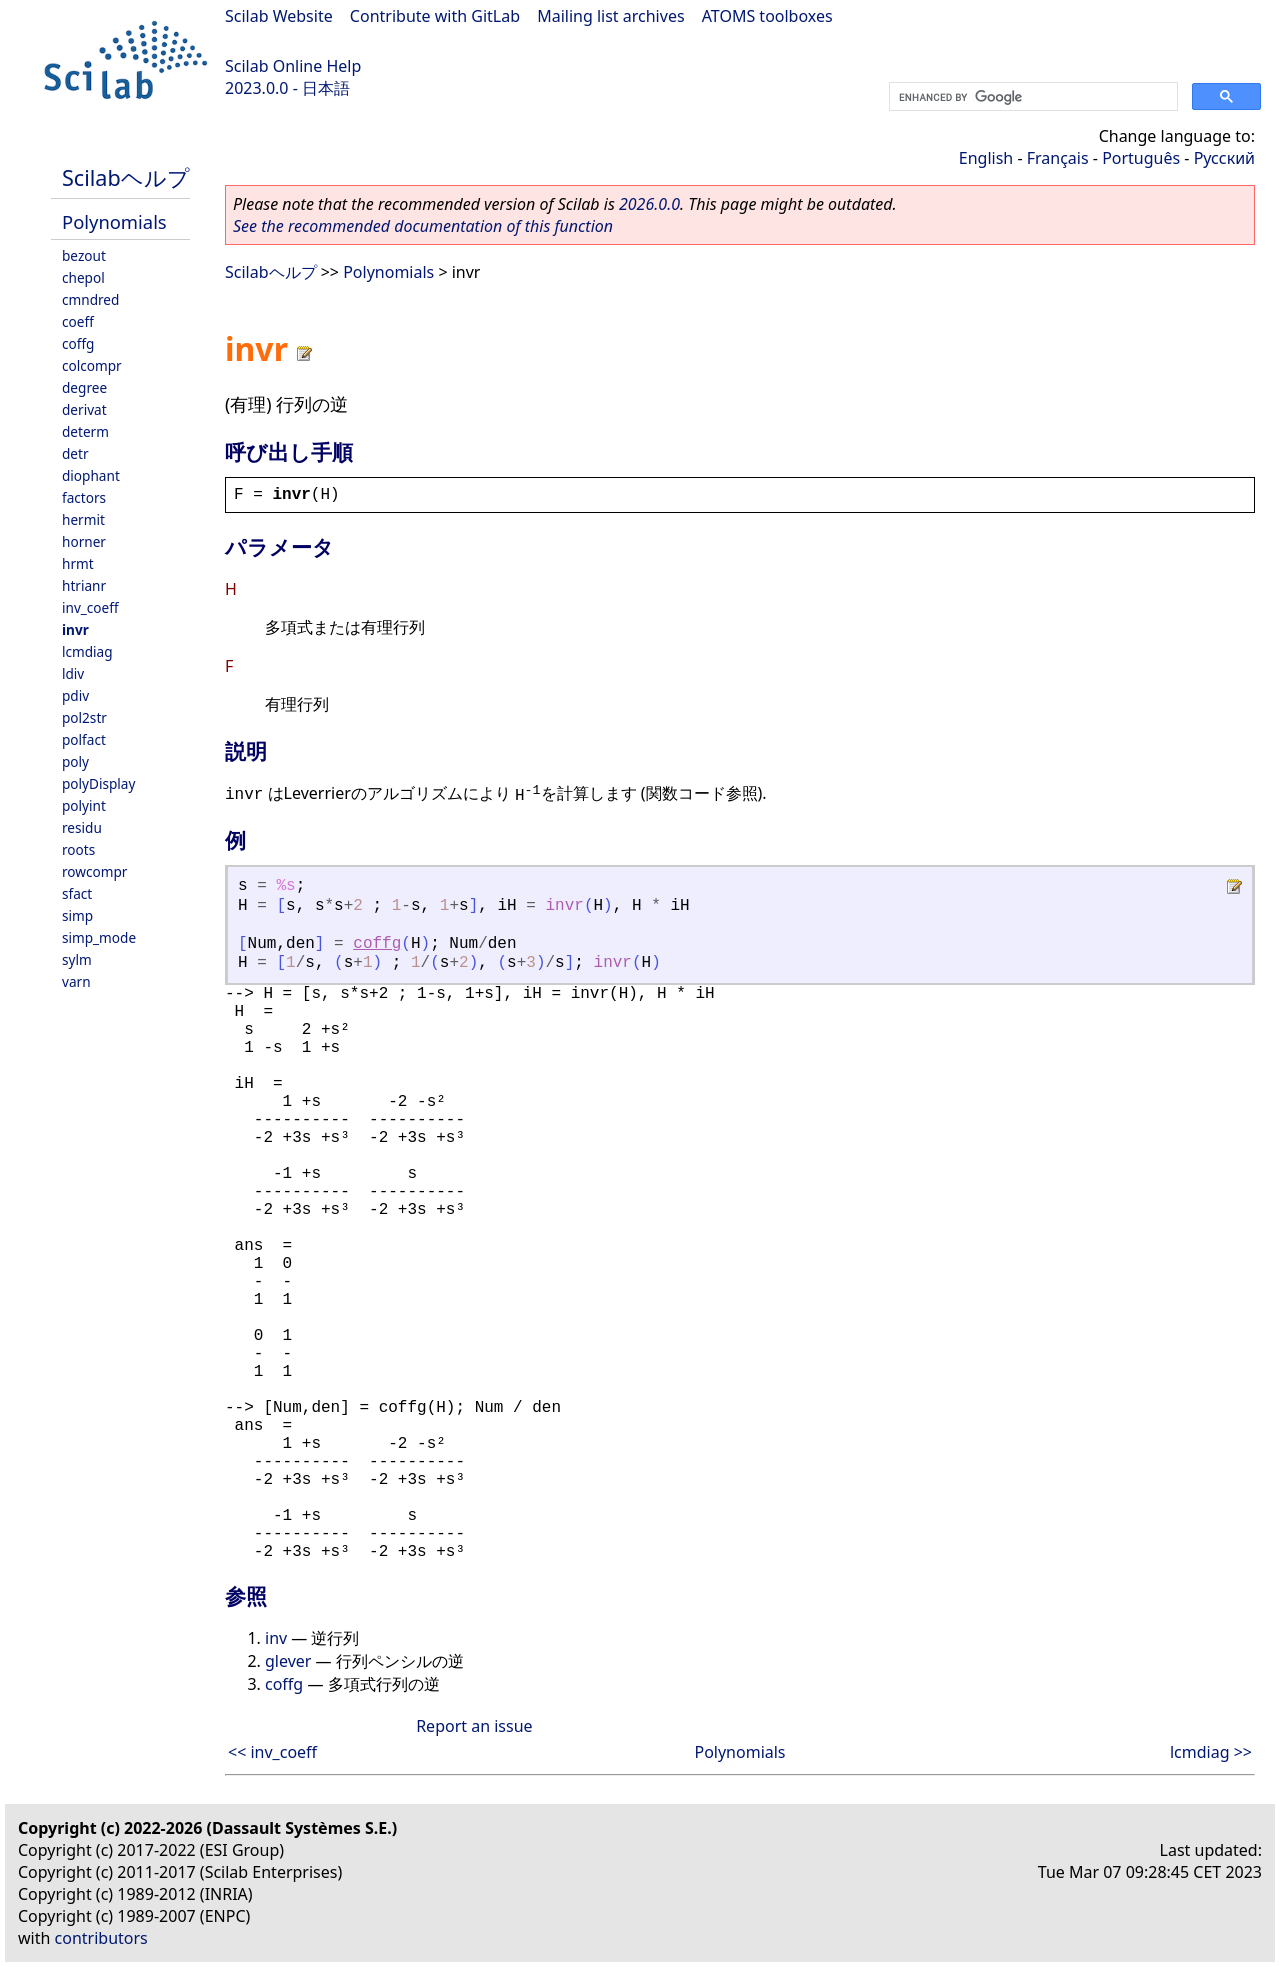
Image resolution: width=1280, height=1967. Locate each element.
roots (78, 849)
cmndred (90, 299)
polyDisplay (98, 783)
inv (276, 1638)
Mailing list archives (610, 16)
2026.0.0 (649, 204)
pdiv (75, 695)
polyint (84, 805)
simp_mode (99, 937)
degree (84, 387)
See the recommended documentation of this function (423, 226)
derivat (84, 409)
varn (76, 981)
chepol (83, 277)
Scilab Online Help (293, 66)
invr (75, 629)
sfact (77, 893)
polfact (84, 739)
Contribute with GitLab (435, 16)
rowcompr (94, 871)
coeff (78, 321)
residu (82, 827)
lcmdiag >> (1211, 1752)
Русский (1224, 158)
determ (85, 431)
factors (84, 497)
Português (1141, 158)
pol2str (84, 717)
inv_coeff (90, 607)
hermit (83, 519)
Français (1058, 158)
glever (288, 1661)
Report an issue (474, 1726)
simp (77, 915)
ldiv (73, 673)
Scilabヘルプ (126, 177)
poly (75, 761)
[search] (1031, 97)
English (986, 158)
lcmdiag (87, 651)
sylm (77, 959)
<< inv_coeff (272, 1752)
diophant (91, 475)
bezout (84, 255)
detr (75, 453)
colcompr (92, 365)
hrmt (78, 563)
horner (84, 541)
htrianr (84, 585)
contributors (101, 1938)
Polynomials (114, 221)
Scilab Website (279, 16)
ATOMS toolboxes (767, 16)
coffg (78, 343)
